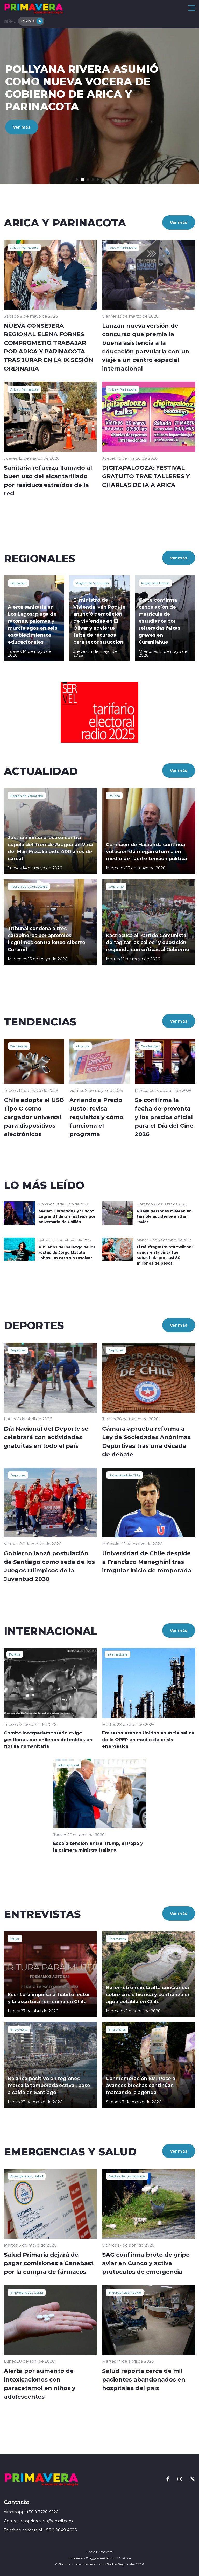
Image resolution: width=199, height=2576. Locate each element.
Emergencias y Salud (26, 2176)
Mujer (14, 1938)
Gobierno (116, 886)
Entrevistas (117, 1938)
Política (114, 795)
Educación (18, 583)
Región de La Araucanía (28, 886)
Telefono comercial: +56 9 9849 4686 (40, 2530)
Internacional (117, 1654)
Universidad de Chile (125, 1475)
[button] (77, 179)
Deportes (17, 1350)
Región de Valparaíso (92, 583)
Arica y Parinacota (24, 247)
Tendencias (19, 1046)
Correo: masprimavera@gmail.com (38, 2521)
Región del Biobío (155, 583)
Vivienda (82, 1046)
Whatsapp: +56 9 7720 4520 (31, 2512)
